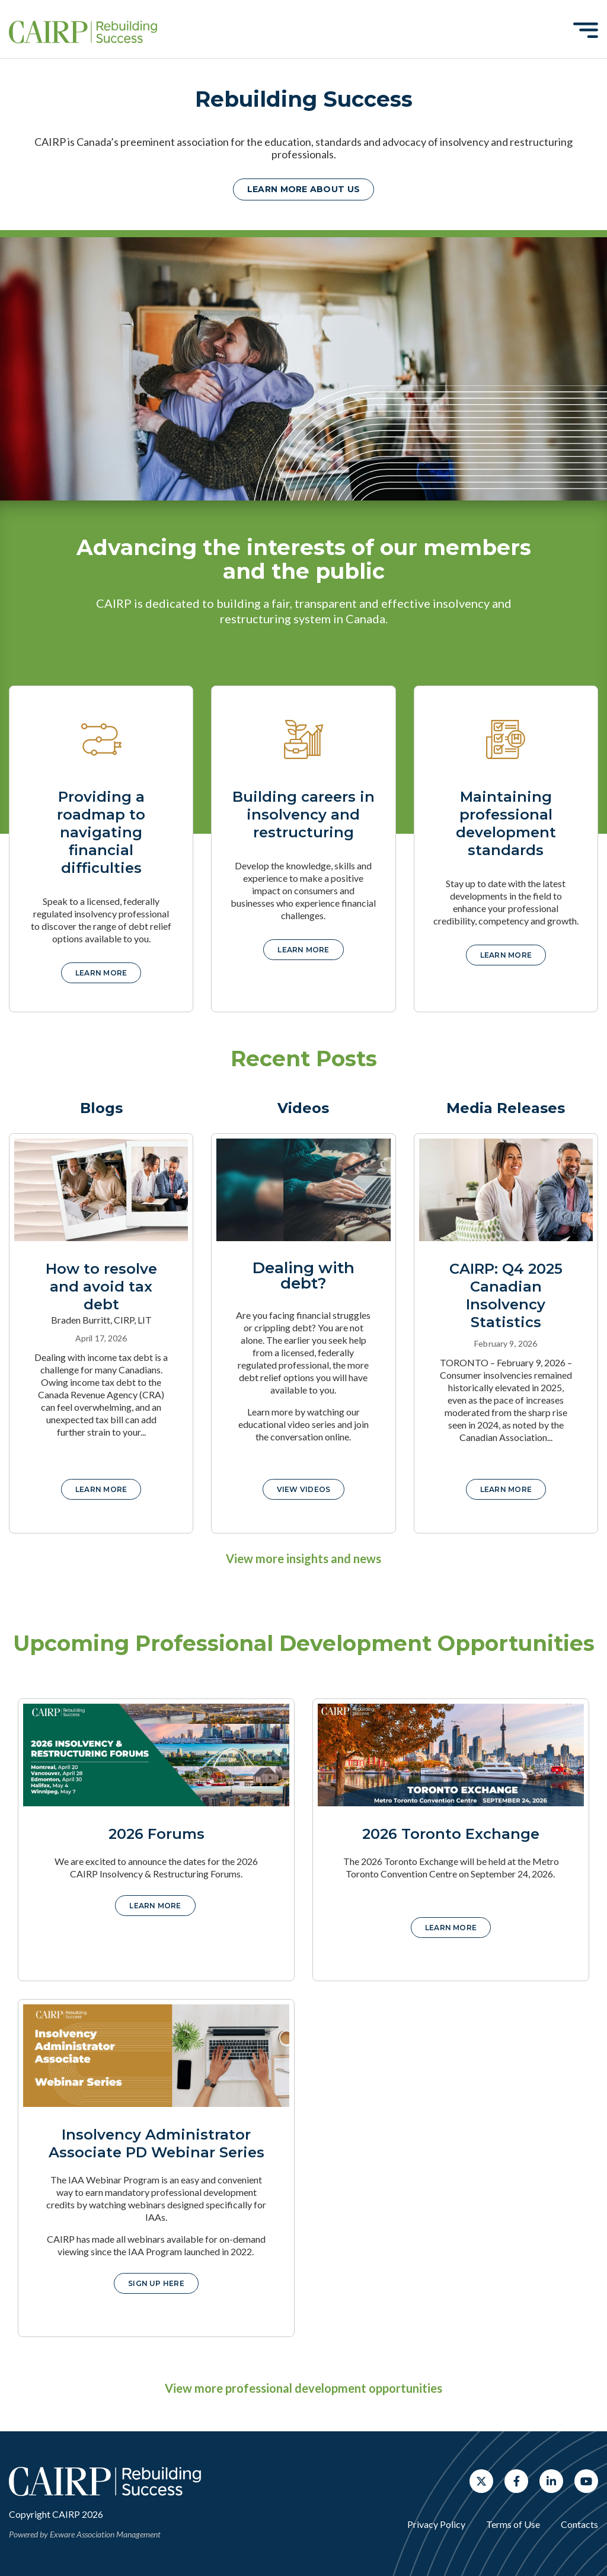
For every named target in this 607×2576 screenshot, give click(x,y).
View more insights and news (303, 1558)
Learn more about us (303, 189)
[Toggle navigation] (585, 29)
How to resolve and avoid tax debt (101, 1286)
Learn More (101, 1489)
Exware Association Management (105, 2534)
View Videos (304, 1489)
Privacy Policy (436, 2524)
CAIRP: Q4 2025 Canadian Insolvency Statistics (506, 1295)
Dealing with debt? (303, 1275)
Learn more (101, 972)
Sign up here (156, 2283)
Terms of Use (513, 2524)
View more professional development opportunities (303, 2388)
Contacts (579, 2524)
